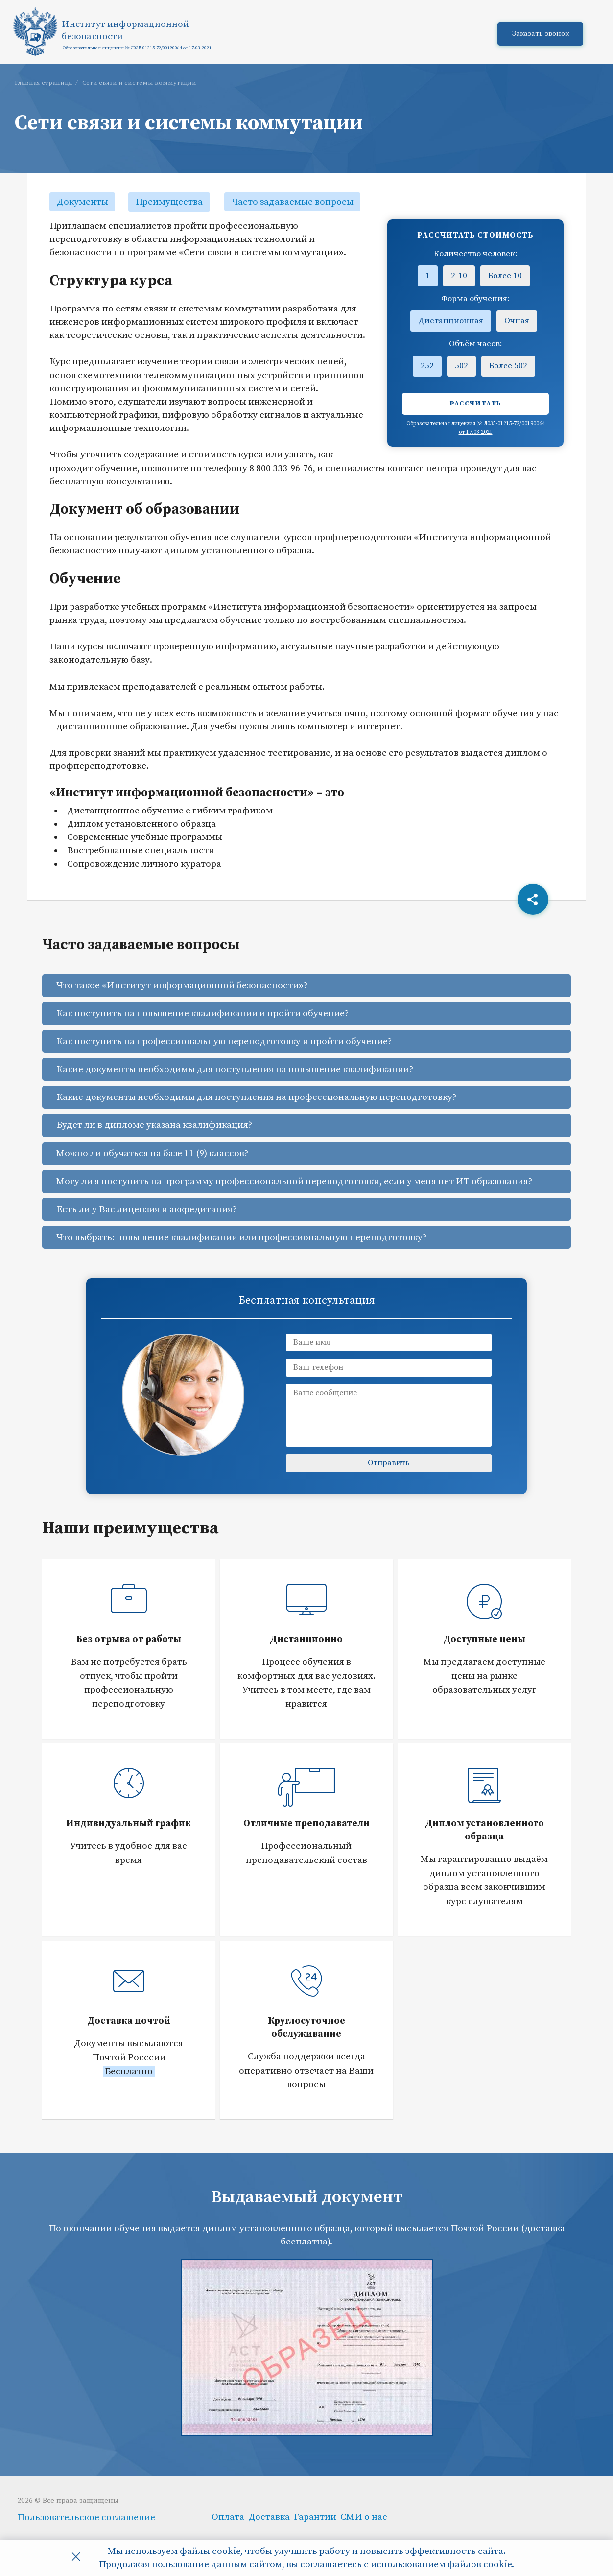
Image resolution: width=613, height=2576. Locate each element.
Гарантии (315, 2516)
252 (427, 365)
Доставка (269, 2516)
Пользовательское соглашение (86, 2517)
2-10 (459, 275)
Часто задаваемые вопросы (294, 202)
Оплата (228, 2516)
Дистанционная (450, 320)
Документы (82, 202)
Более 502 (508, 365)
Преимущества (170, 202)
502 (461, 365)
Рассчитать (475, 403)
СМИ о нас (363, 2516)
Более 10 (505, 275)
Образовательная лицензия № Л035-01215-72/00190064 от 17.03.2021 (138, 50)
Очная (516, 320)
